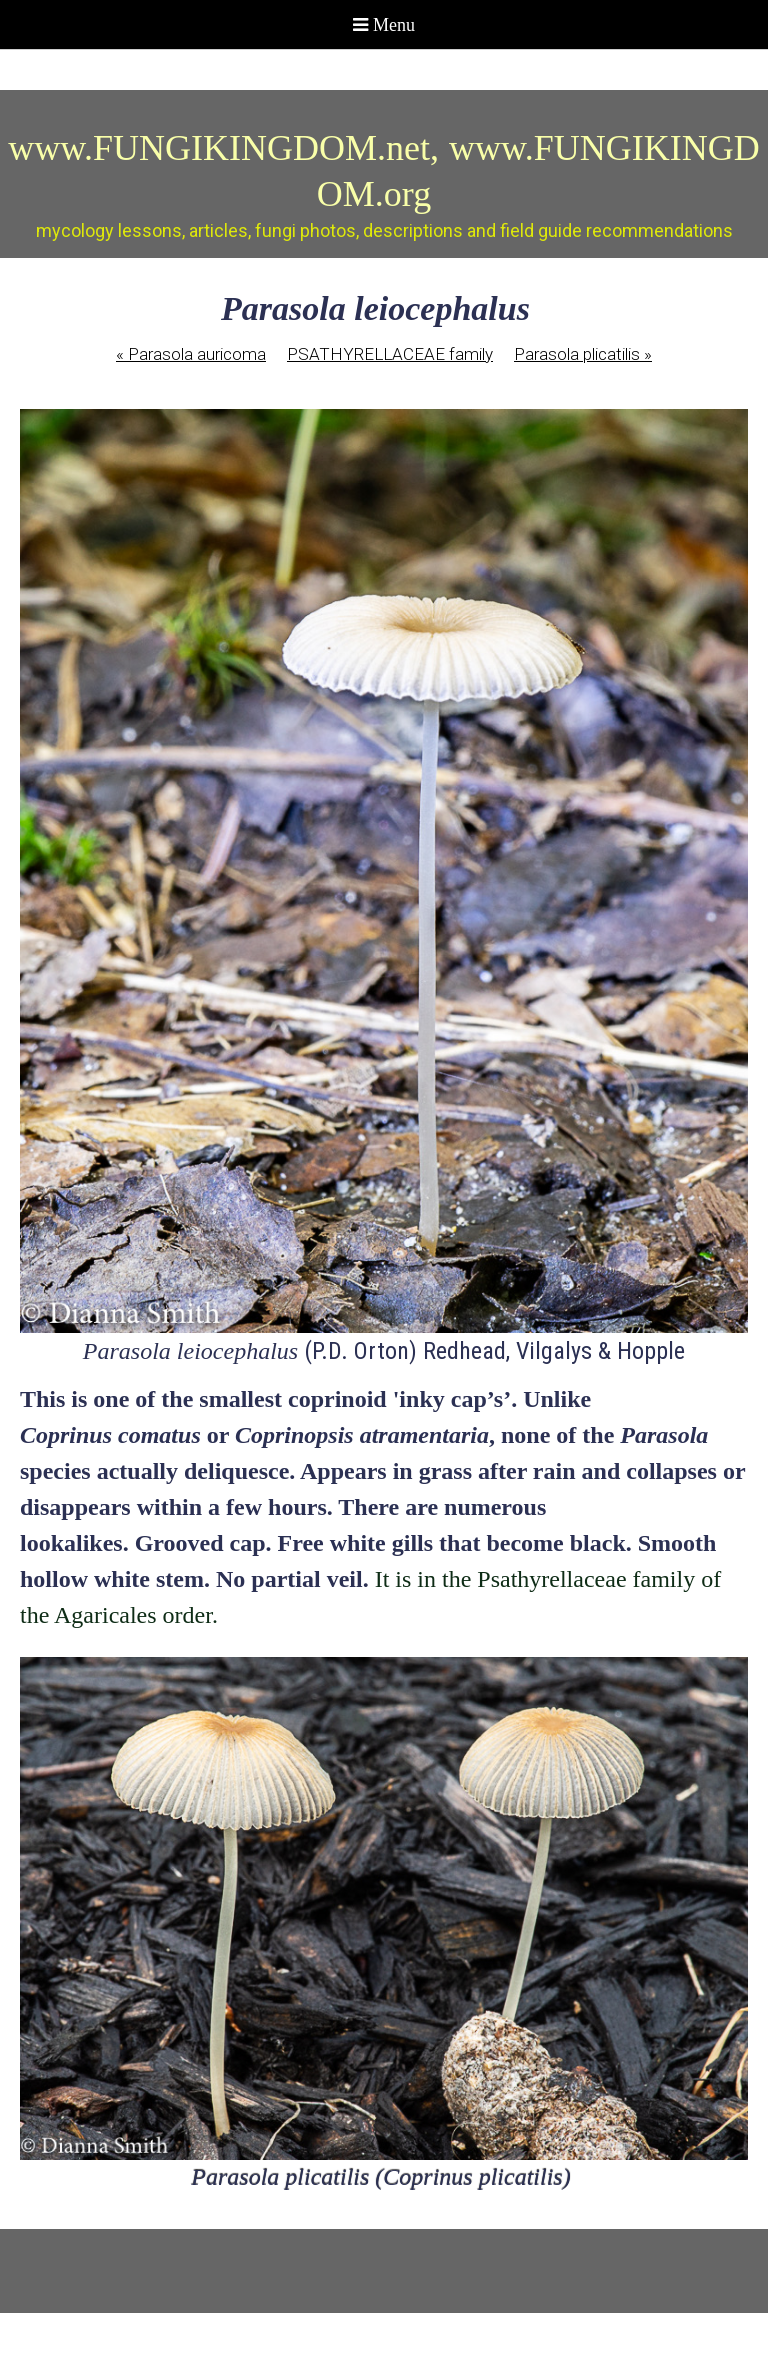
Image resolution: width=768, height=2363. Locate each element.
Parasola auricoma (191, 354)
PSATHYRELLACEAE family (390, 354)
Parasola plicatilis (583, 354)
